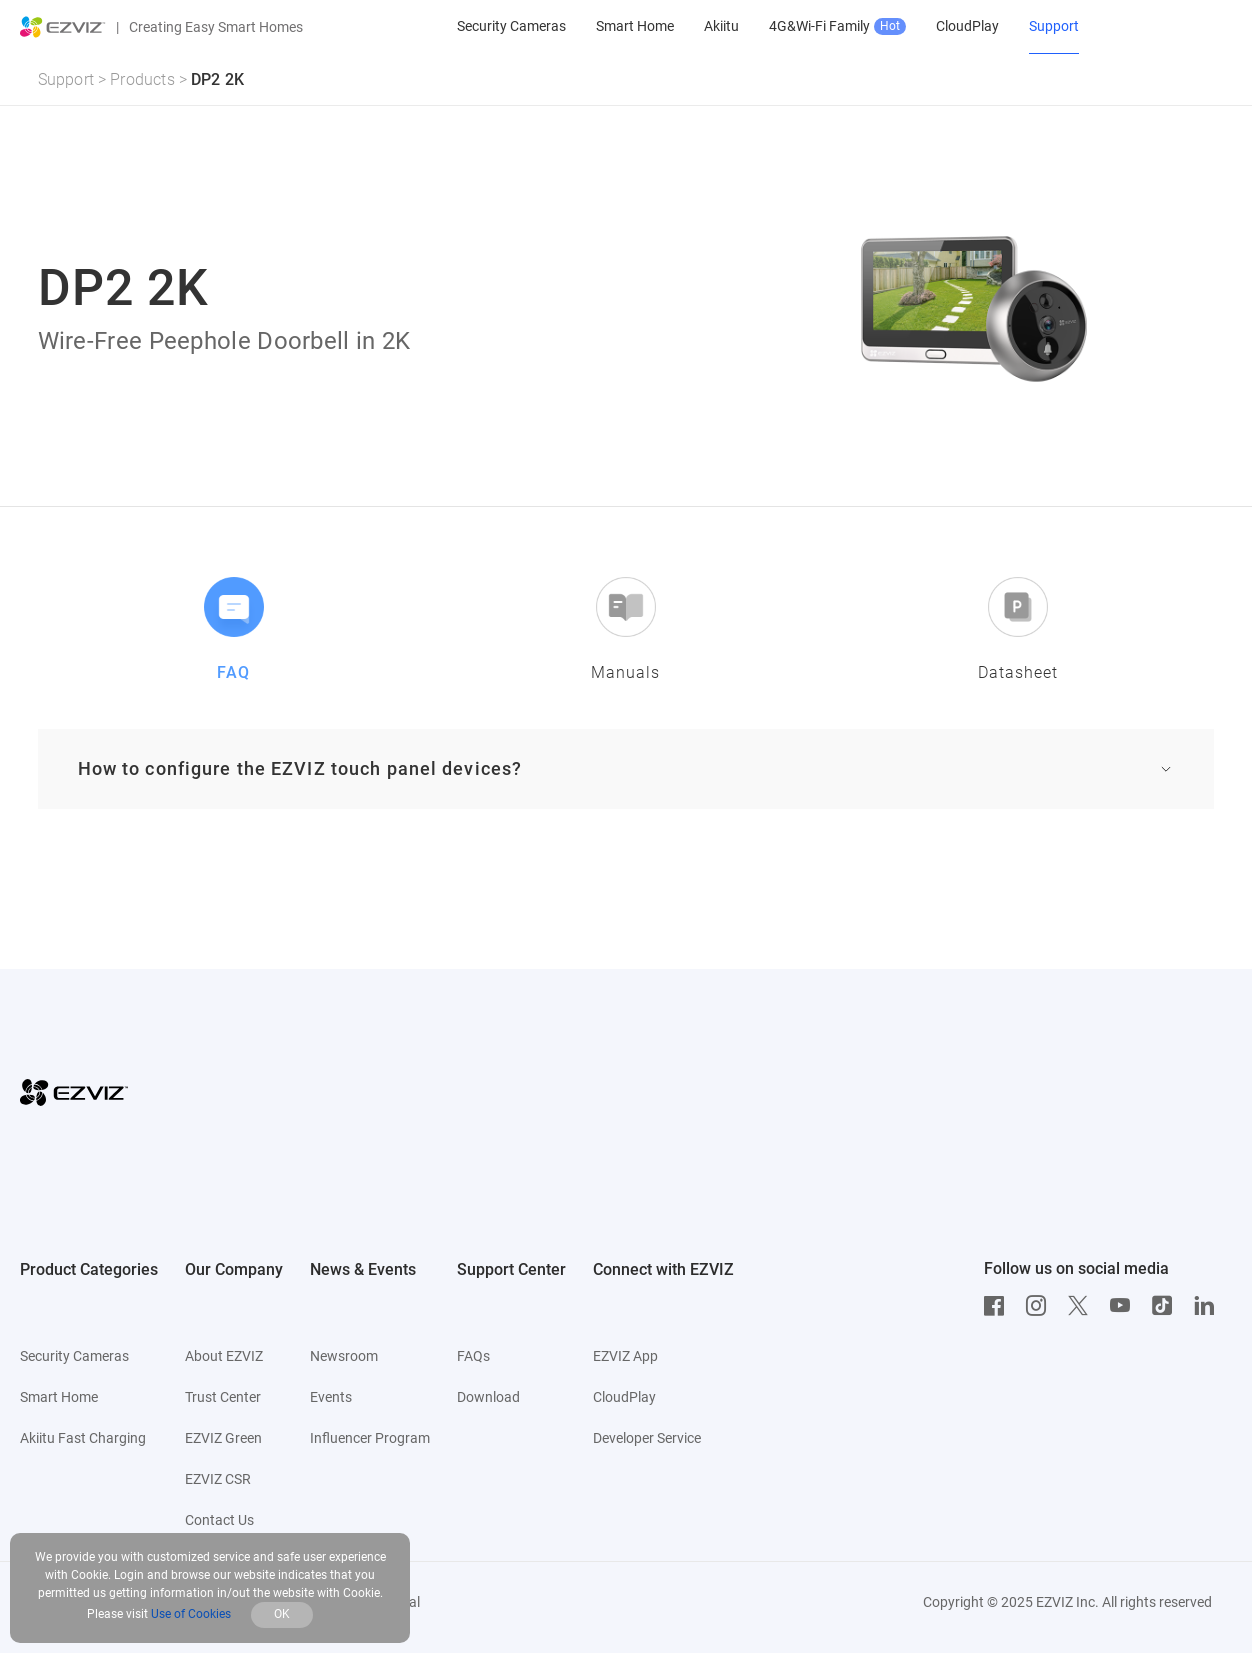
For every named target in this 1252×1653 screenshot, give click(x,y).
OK (282, 1614)
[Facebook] (999, 1306)
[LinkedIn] (1209, 1306)
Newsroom (344, 1356)
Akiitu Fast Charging (83, 1438)
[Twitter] (1083, 1306)
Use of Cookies (191, 1614)
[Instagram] (1041, 1306)
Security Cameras (74, 1356)
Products (142, 79)
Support (66, 79)
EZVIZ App (625, 1356)
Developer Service (647, 1438)
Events (331, 1397)
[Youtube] (1125, 1306)
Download (488, 1397)
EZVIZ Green (223, 1438)
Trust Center (223, 1397)
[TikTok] (1167, 1306)
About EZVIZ (224, 1356)
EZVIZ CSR (218, 1479)
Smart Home (59, 1397)
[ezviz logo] (63, 27)
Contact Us (219, 1520)
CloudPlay (624, 1397)
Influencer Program (370, 1438)
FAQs (473, 1356)
